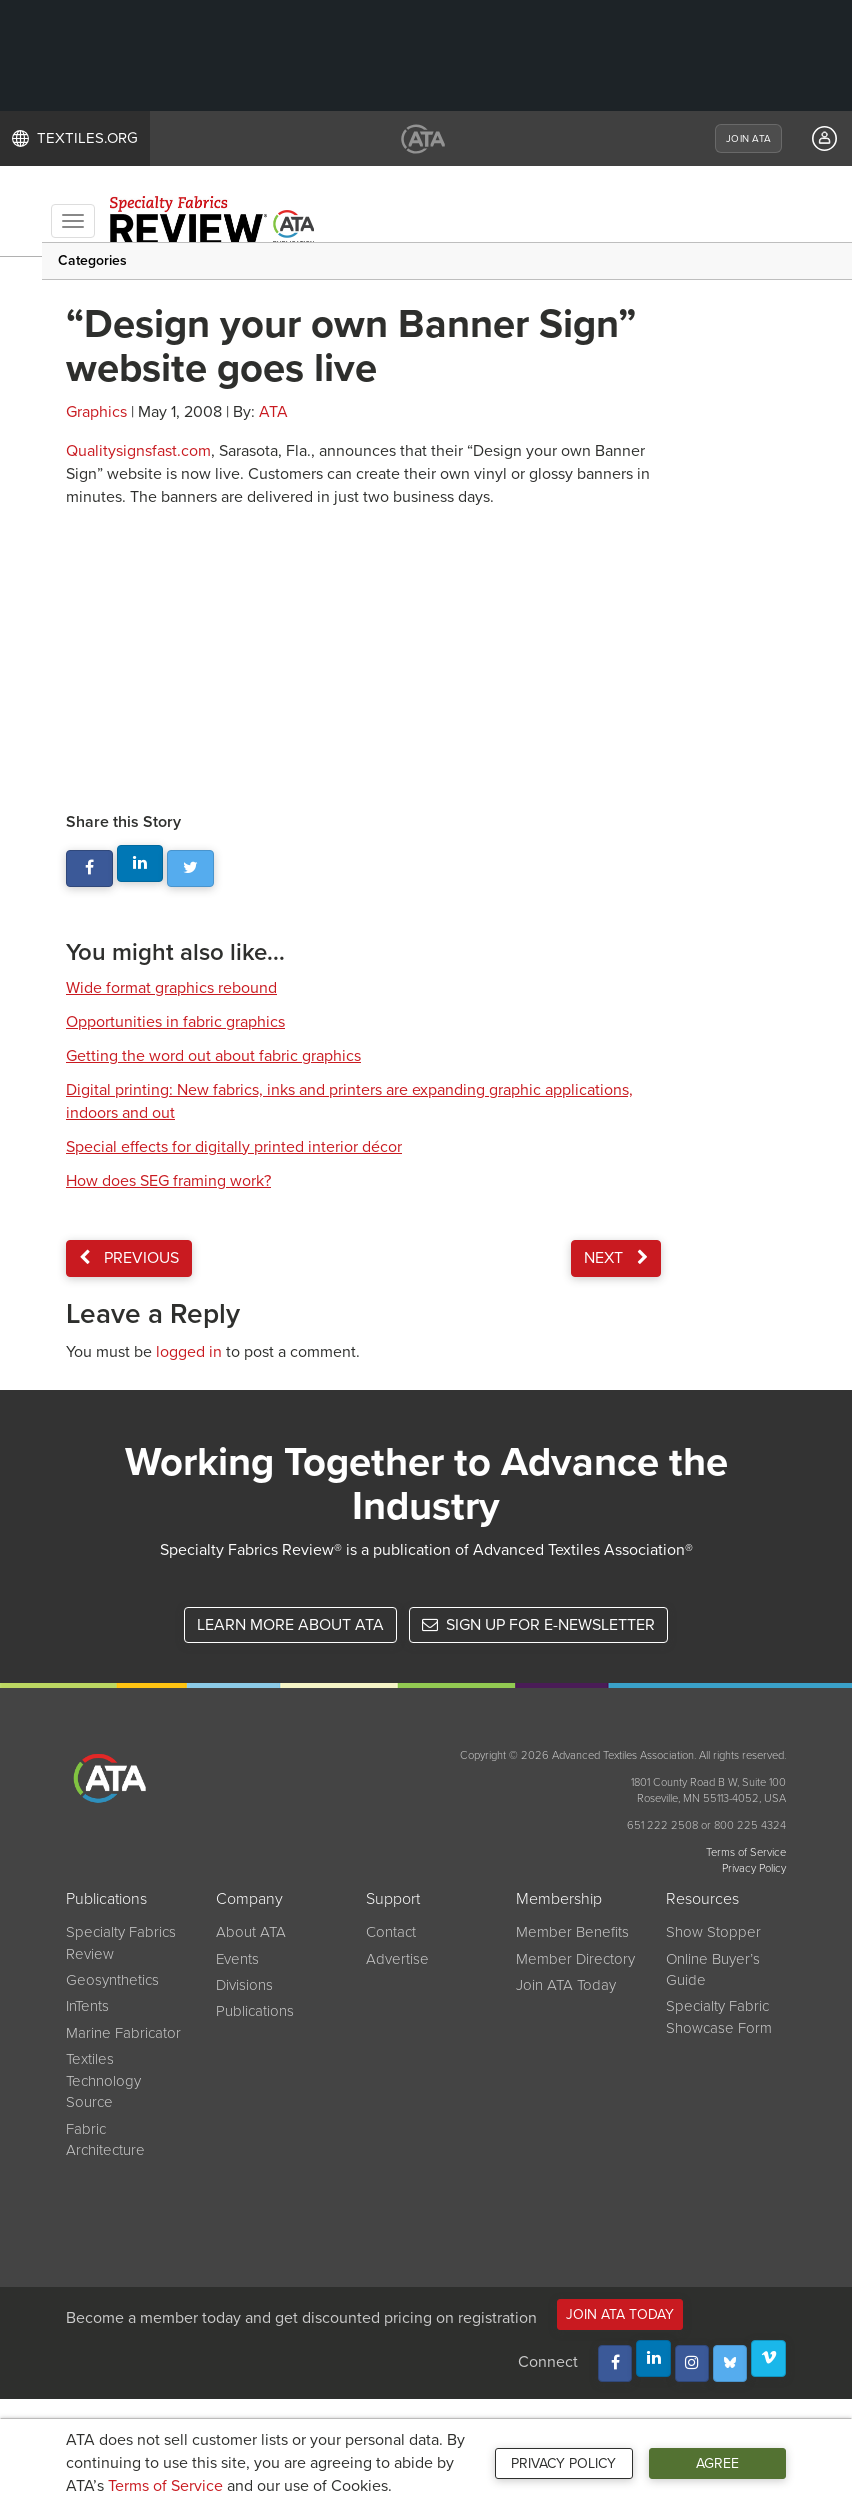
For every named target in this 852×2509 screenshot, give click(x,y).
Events (237, 1959)
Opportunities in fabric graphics (175, 1022)
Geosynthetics (112, 1980)
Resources (702, 1899)
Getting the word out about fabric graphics (213, 1056)
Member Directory (575, 1959)
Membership (559, 1899)
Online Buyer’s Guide (713, 1969)
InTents (87, 2006)
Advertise (397, 1959)
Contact (391, 1932)
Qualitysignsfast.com (138, 451)
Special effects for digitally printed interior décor (234, 1147)
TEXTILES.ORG (75, 138)
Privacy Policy (563, 2463)
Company (249, 1899)
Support (393, 1899)
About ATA (251, 1932)
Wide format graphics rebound (171, 988)
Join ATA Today (566, 1985)
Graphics (96, 412)
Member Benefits (572, 1932)
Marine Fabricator (123, 2033)
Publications (106, 1899)
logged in (189, 1352)
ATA (273, 412)
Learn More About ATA (290, 1625)
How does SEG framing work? (168, 1181)
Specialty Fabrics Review (121, 1942)
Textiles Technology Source (103, 2080)
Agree (717, 2463)
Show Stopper (713, 1932)
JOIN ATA (748, 139)
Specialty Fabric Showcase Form (719, 2016)
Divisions (244, 1985)
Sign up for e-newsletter (538, 1625)
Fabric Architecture (105, 2139)
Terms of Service (165, 2486)
